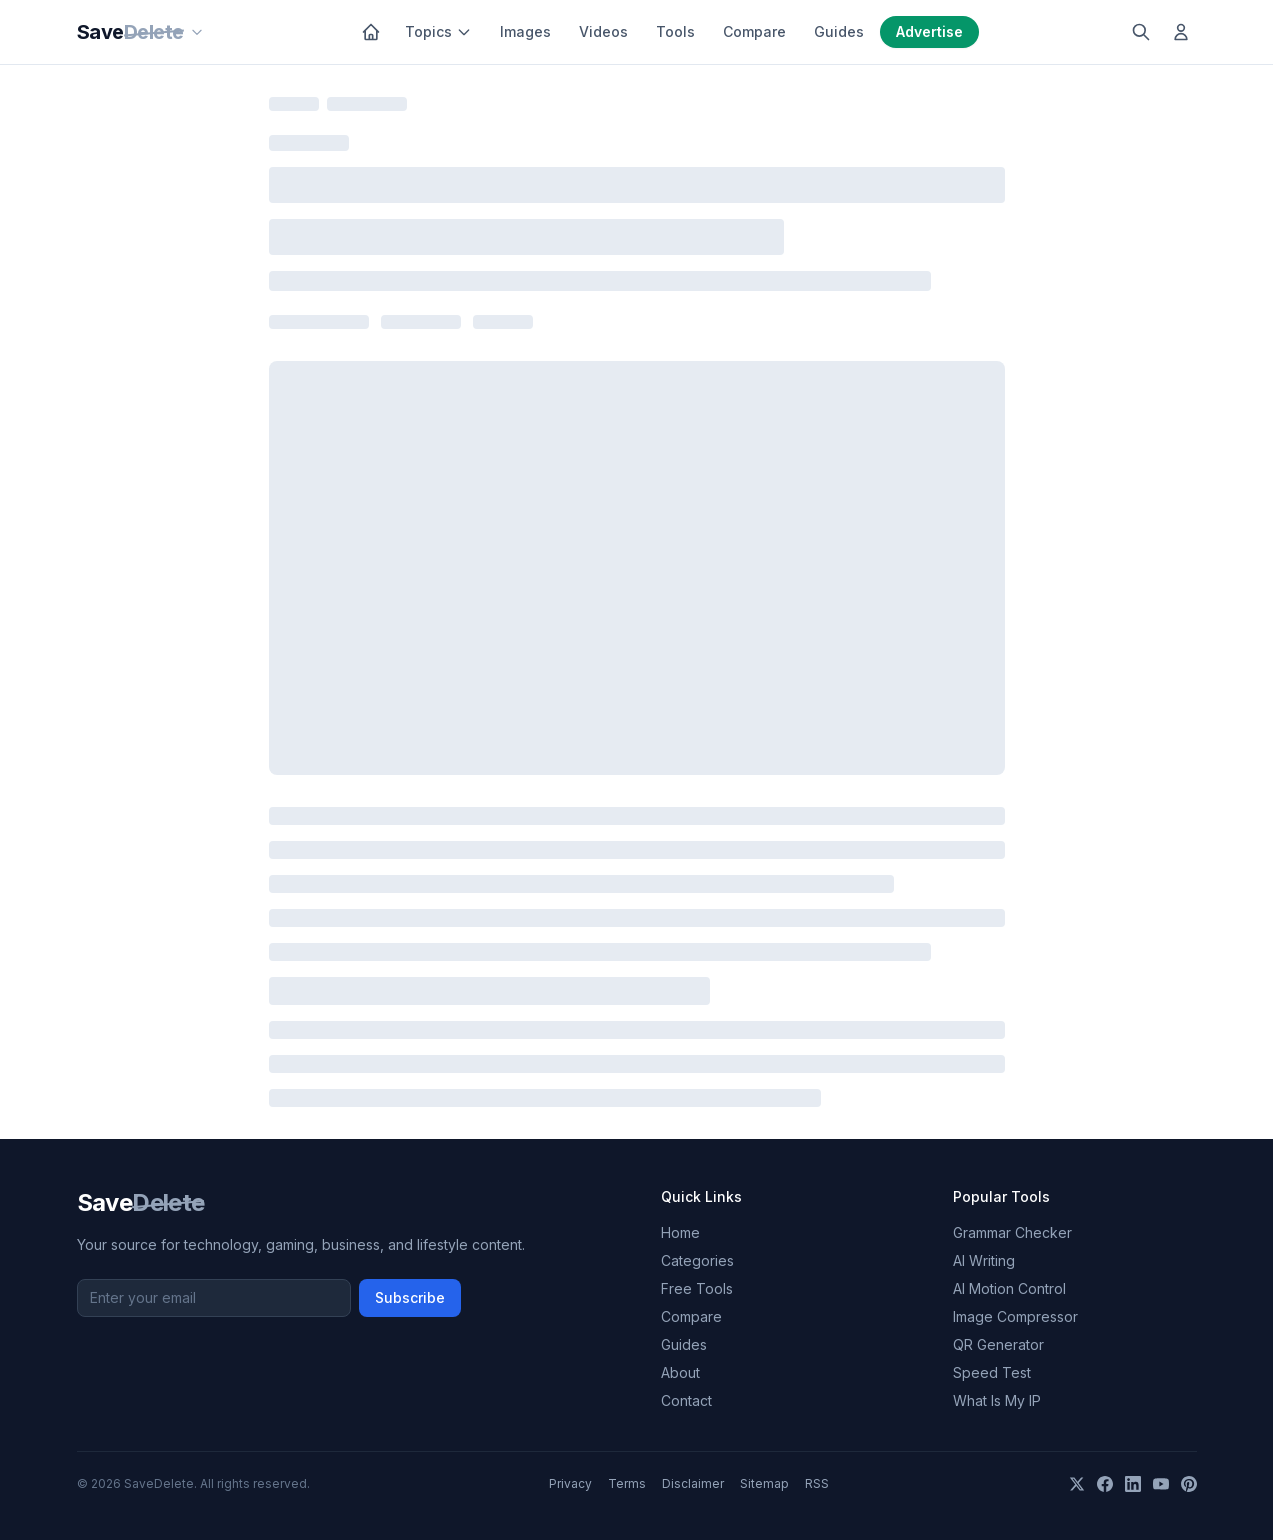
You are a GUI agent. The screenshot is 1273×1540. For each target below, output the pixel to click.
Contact (686, 1400)
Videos (603, 31)
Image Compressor (1015, 1316)
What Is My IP (997, 1400)
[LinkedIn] (1133, 1484)
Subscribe (410, 1297)
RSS (817, 1483)
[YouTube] (1161, 1484)
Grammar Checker (1012, 1232)
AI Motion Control (1009, 1288)
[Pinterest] (1189, 1484)
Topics (438, 31)
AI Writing (984, 1260)
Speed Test (992, 1372)
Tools (675, 31)
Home (680, 1232)
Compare (754, 31)
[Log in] (1181, 32)
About (680, 1372)
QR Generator (998, 1344)
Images (525, 31)
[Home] (371, 32)
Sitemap (764, 1483)
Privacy (570, 1483)
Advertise (929, 31)
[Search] (1141, 32)
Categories (697, 1260)
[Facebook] (1105, 1484)
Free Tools (697, 1288)
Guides (839, 31)
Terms (627, 1483)
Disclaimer (693, 1483)
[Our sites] (197, 32)
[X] (1077, 1484)
